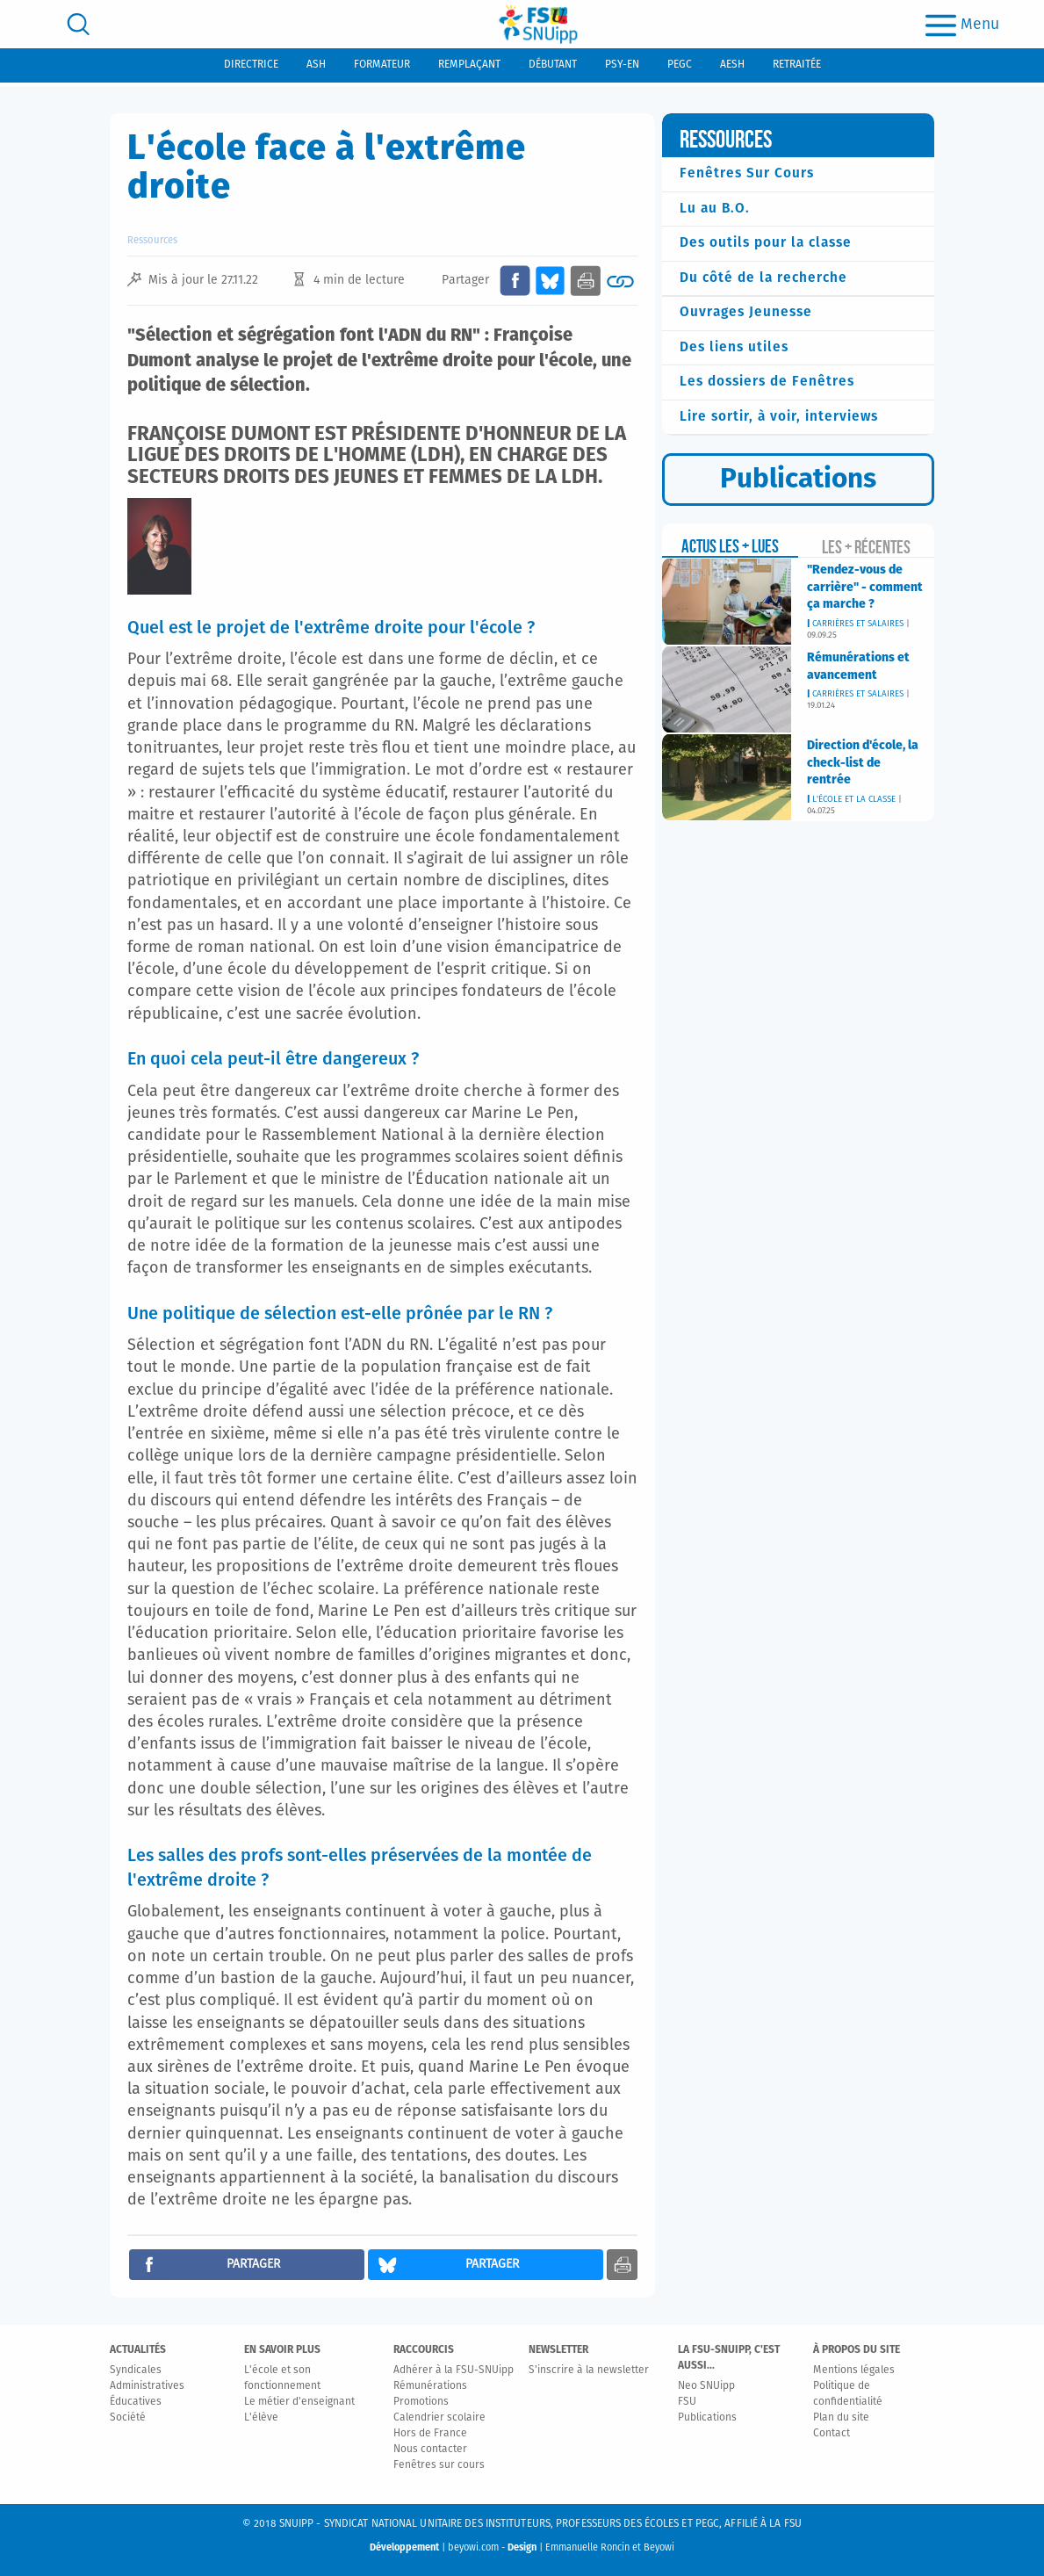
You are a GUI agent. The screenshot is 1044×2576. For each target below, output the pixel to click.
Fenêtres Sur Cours (747, 173)
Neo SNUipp (706, 2386)
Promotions (421, 2402)
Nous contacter (430, 2449)
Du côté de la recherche (763, 278)
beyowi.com (473, 2547)
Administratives (147, 2386)
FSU (687, 2402)
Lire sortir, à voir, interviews (779, 416)
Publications (707, 2418)
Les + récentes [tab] (866, 547)
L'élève (261, 2418)
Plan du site (841, 2418)
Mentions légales (854, 2370)
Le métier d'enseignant (299, 2402)
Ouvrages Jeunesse (746, 312)
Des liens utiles (734, 347)
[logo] (538, 24)
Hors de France (430, 2433)
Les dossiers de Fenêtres (767, 381)
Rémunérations (430, 2386)
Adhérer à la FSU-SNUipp (453, 2370)
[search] (78, 24)
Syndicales (136, 2370)
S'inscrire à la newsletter (589, 2370)
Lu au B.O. (715, 208)
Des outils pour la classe (766, 242)
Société (128, 2418)
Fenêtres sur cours (439, 2465)
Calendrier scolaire (439, 2418)
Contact (831, 2433)
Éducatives (136, 2402)
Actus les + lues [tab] (730, 546)
